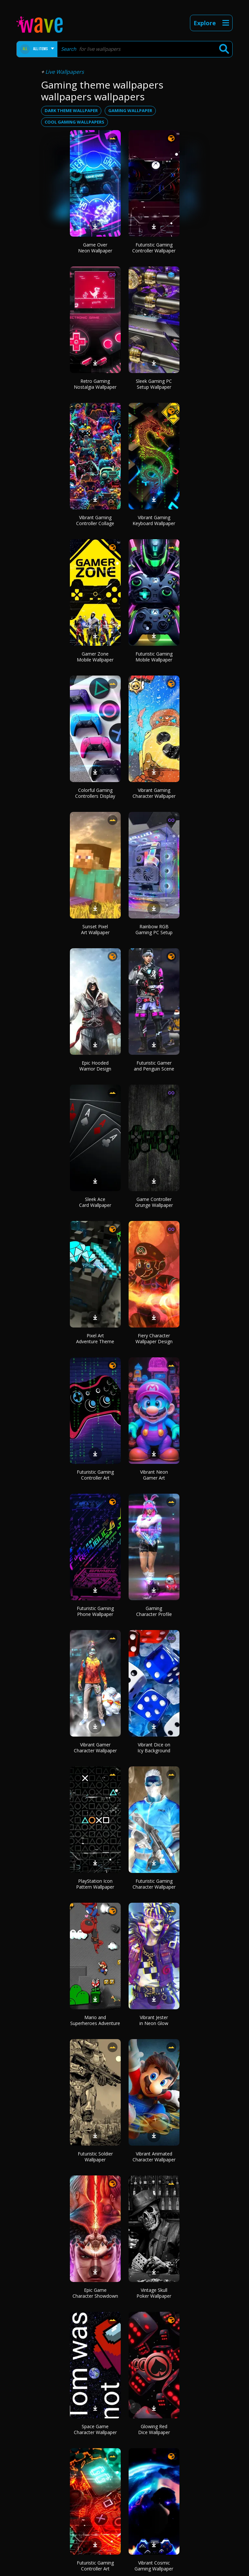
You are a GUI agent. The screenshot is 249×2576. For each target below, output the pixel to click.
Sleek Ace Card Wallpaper (95, 1202)
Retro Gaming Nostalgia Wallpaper (95, 384)
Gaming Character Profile (154, 1611)
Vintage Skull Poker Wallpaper (153, 2293)
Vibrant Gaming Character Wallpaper (154, 793)
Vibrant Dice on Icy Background (153, 1747)
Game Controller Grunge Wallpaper (154, 1202)
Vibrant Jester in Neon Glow (153, 2020)
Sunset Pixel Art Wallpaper (95, 929)
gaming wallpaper (130, 110)
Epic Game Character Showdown (95, 2293)
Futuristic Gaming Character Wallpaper (154, 1884)
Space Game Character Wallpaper (95, 2429)
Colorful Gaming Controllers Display (95, 793)
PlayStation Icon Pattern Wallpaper (95, 1884)
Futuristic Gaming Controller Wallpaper (154, 248)
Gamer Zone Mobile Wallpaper (95, 657)
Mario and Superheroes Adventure (95, 2020)
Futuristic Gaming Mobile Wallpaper (154, 657)
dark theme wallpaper (71, 110)
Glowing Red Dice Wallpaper (154, 2429)
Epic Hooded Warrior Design (95, 1066)
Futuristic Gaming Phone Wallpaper (95, 1611)
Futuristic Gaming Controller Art (95, 1475)
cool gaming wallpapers (74, 122)
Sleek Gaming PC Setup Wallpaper (154, 384)
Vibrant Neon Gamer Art (154, 1475)
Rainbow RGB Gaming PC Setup (154, 929)
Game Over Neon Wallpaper (95, 248)
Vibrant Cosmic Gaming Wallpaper (154, 2566)
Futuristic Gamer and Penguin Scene (154, 1066)
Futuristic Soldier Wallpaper (95, 2157)
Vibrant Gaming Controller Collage (95, 520)
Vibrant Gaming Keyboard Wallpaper (154, 520)
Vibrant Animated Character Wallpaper (154, 2157)
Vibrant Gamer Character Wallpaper (95, 1747)
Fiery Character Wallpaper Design (154, 1338)
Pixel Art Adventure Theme (95, 1338)
